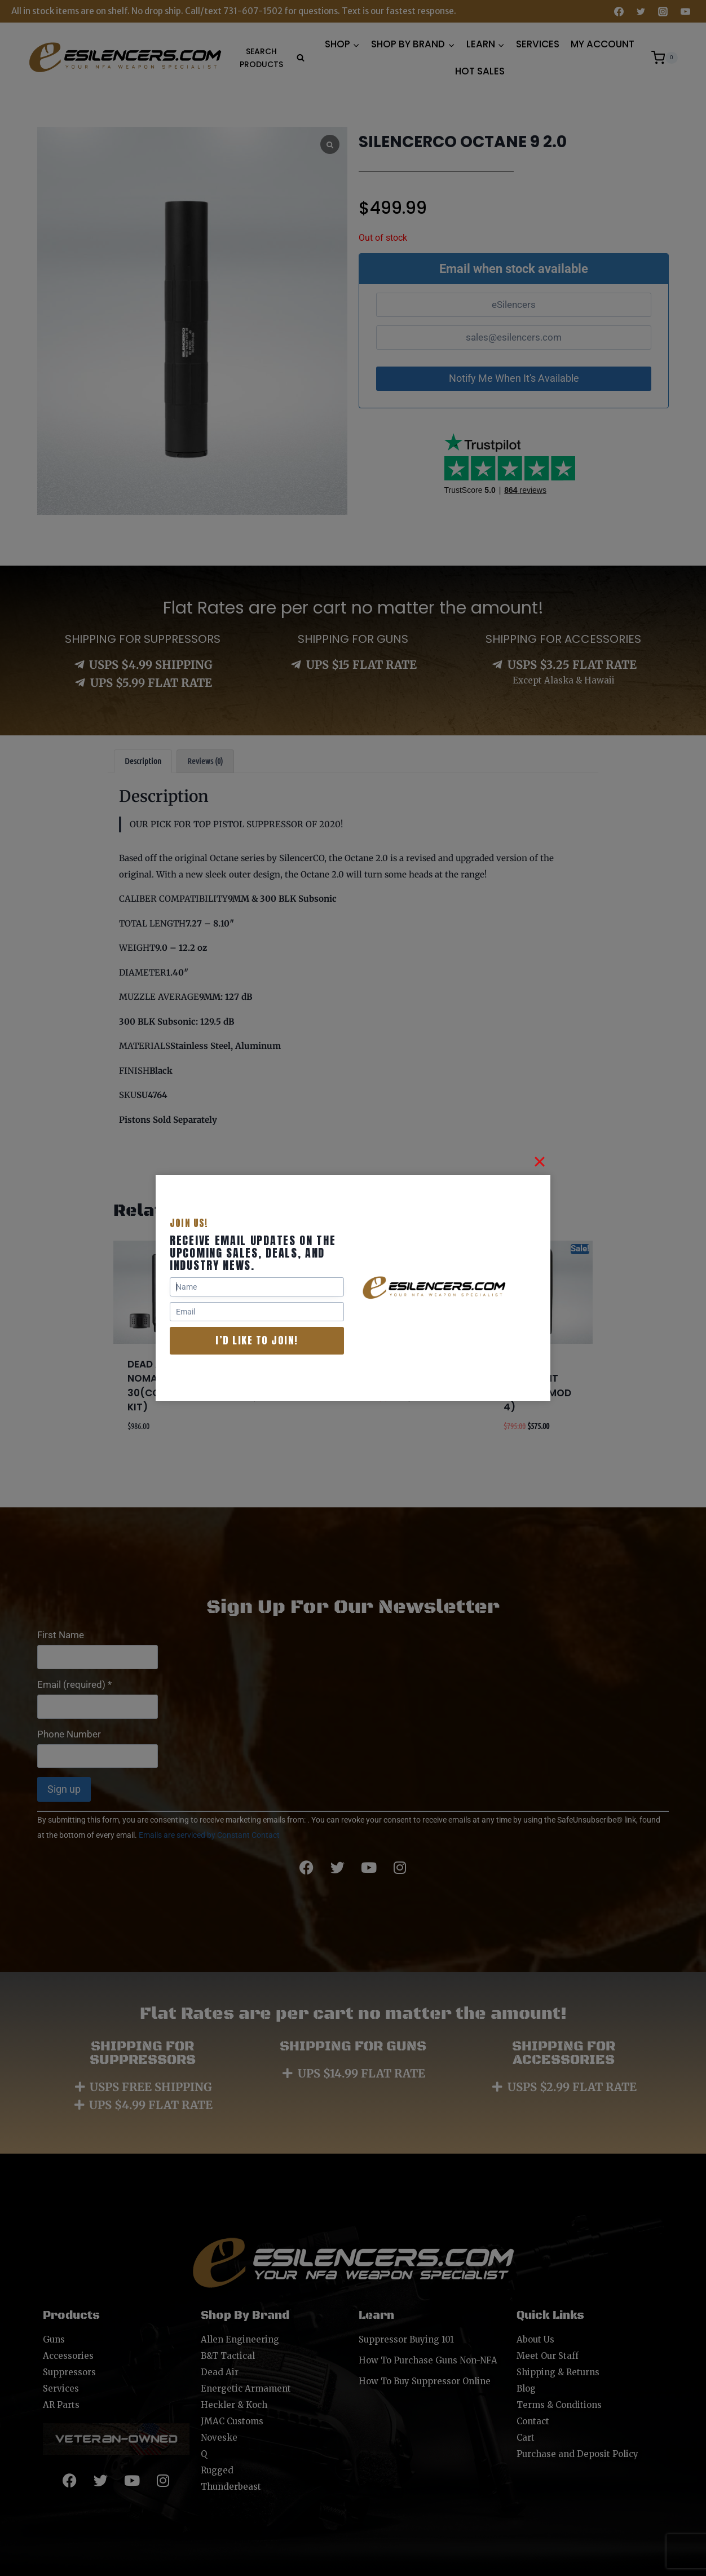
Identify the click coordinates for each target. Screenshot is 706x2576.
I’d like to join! (256, 1340)
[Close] (539, 1161)
